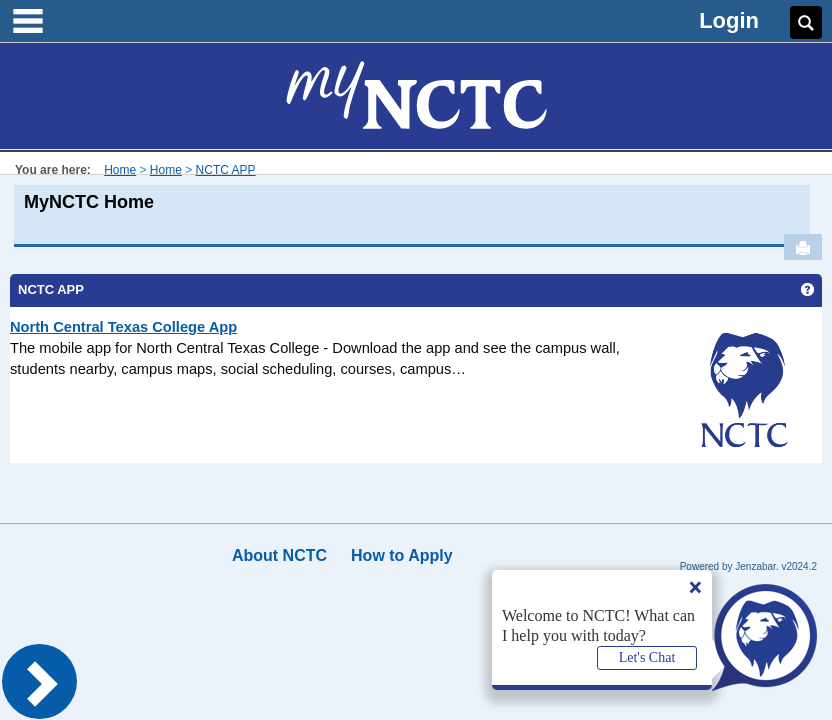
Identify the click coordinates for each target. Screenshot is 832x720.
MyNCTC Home (89, 202)
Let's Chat (647, 657)
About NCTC (279, 555)
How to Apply (402, 555)
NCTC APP (226, 170)
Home (120, 170)
